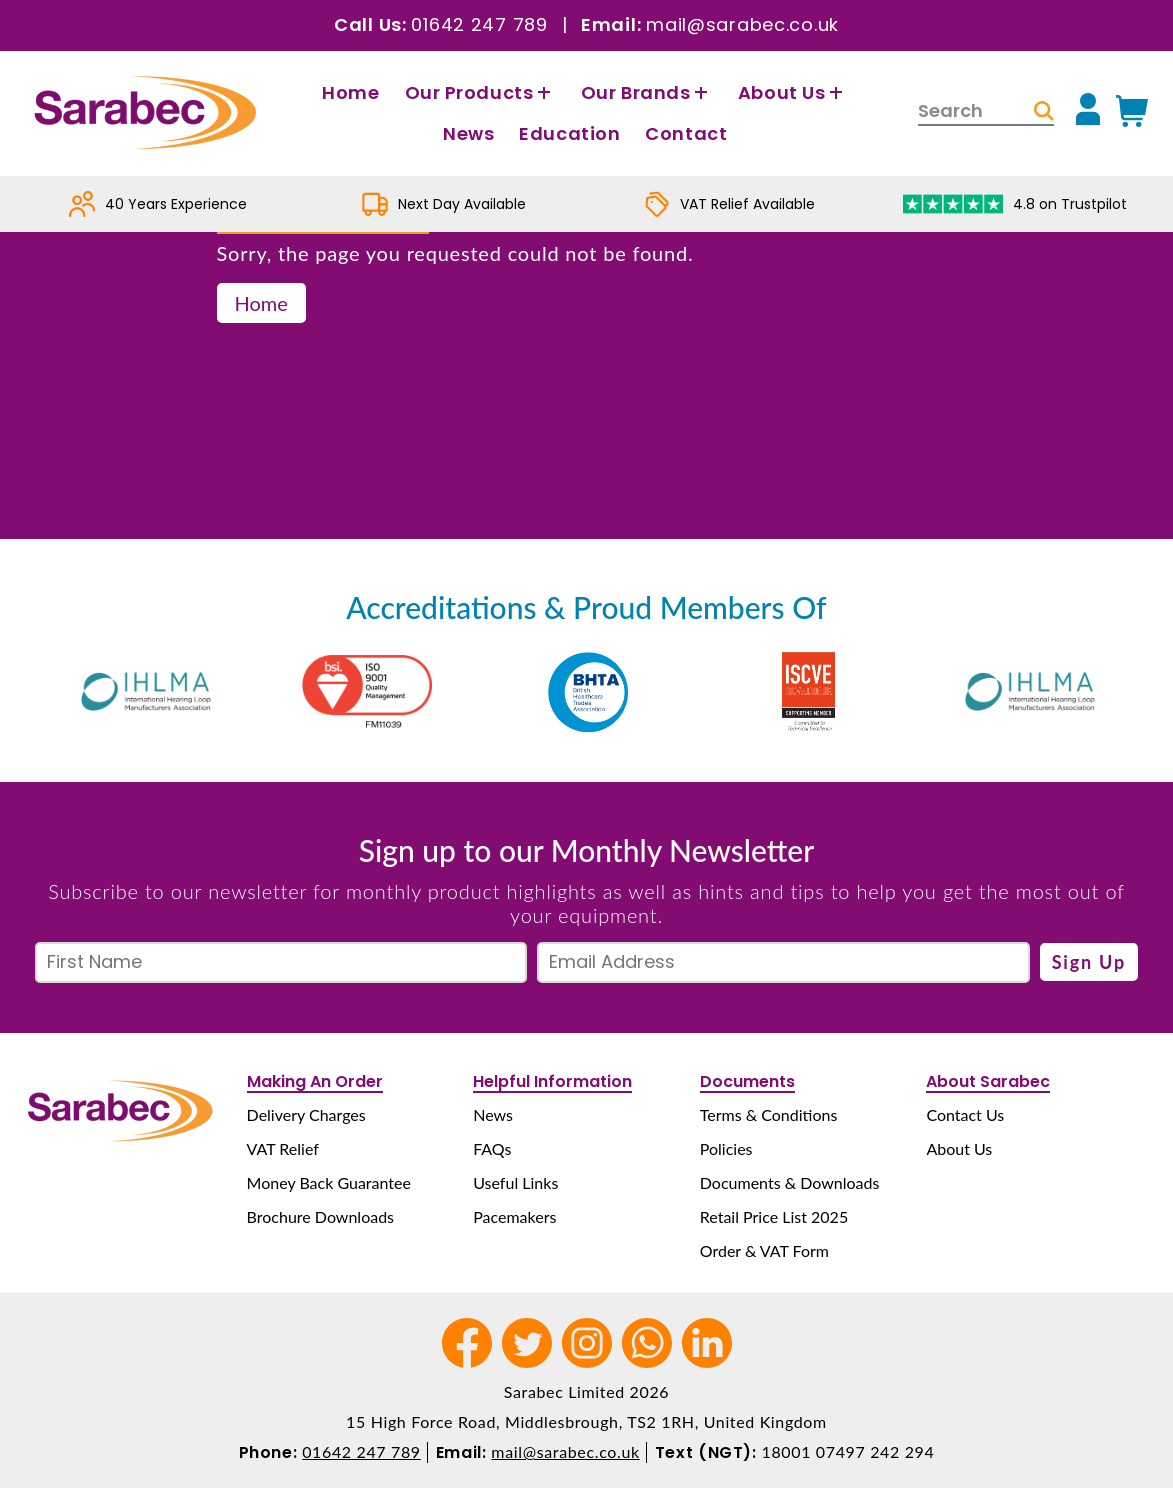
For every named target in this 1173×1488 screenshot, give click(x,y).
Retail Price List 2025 (774, 1216)
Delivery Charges (306, 1114)
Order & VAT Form (764, 1250)
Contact (686, 133)
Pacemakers (514, 1216)
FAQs (492, 1148)
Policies (726, 1148)
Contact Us (965, 1114)
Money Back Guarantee (329, 1182)
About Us (793, 92)
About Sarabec (988, 1081)
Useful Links (515, 1182)
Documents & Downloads (790, 1182)
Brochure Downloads (320, 1216)
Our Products (480, 92)
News (468, 133)
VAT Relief (283, 1148)
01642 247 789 (479, 24)
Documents (747, 1081)
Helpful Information (552, 1081)
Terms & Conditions (769, 1114)
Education (569, 133)
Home (350, 92)
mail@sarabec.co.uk (742, 24)
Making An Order (315, 1081)
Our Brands (647, 92)
